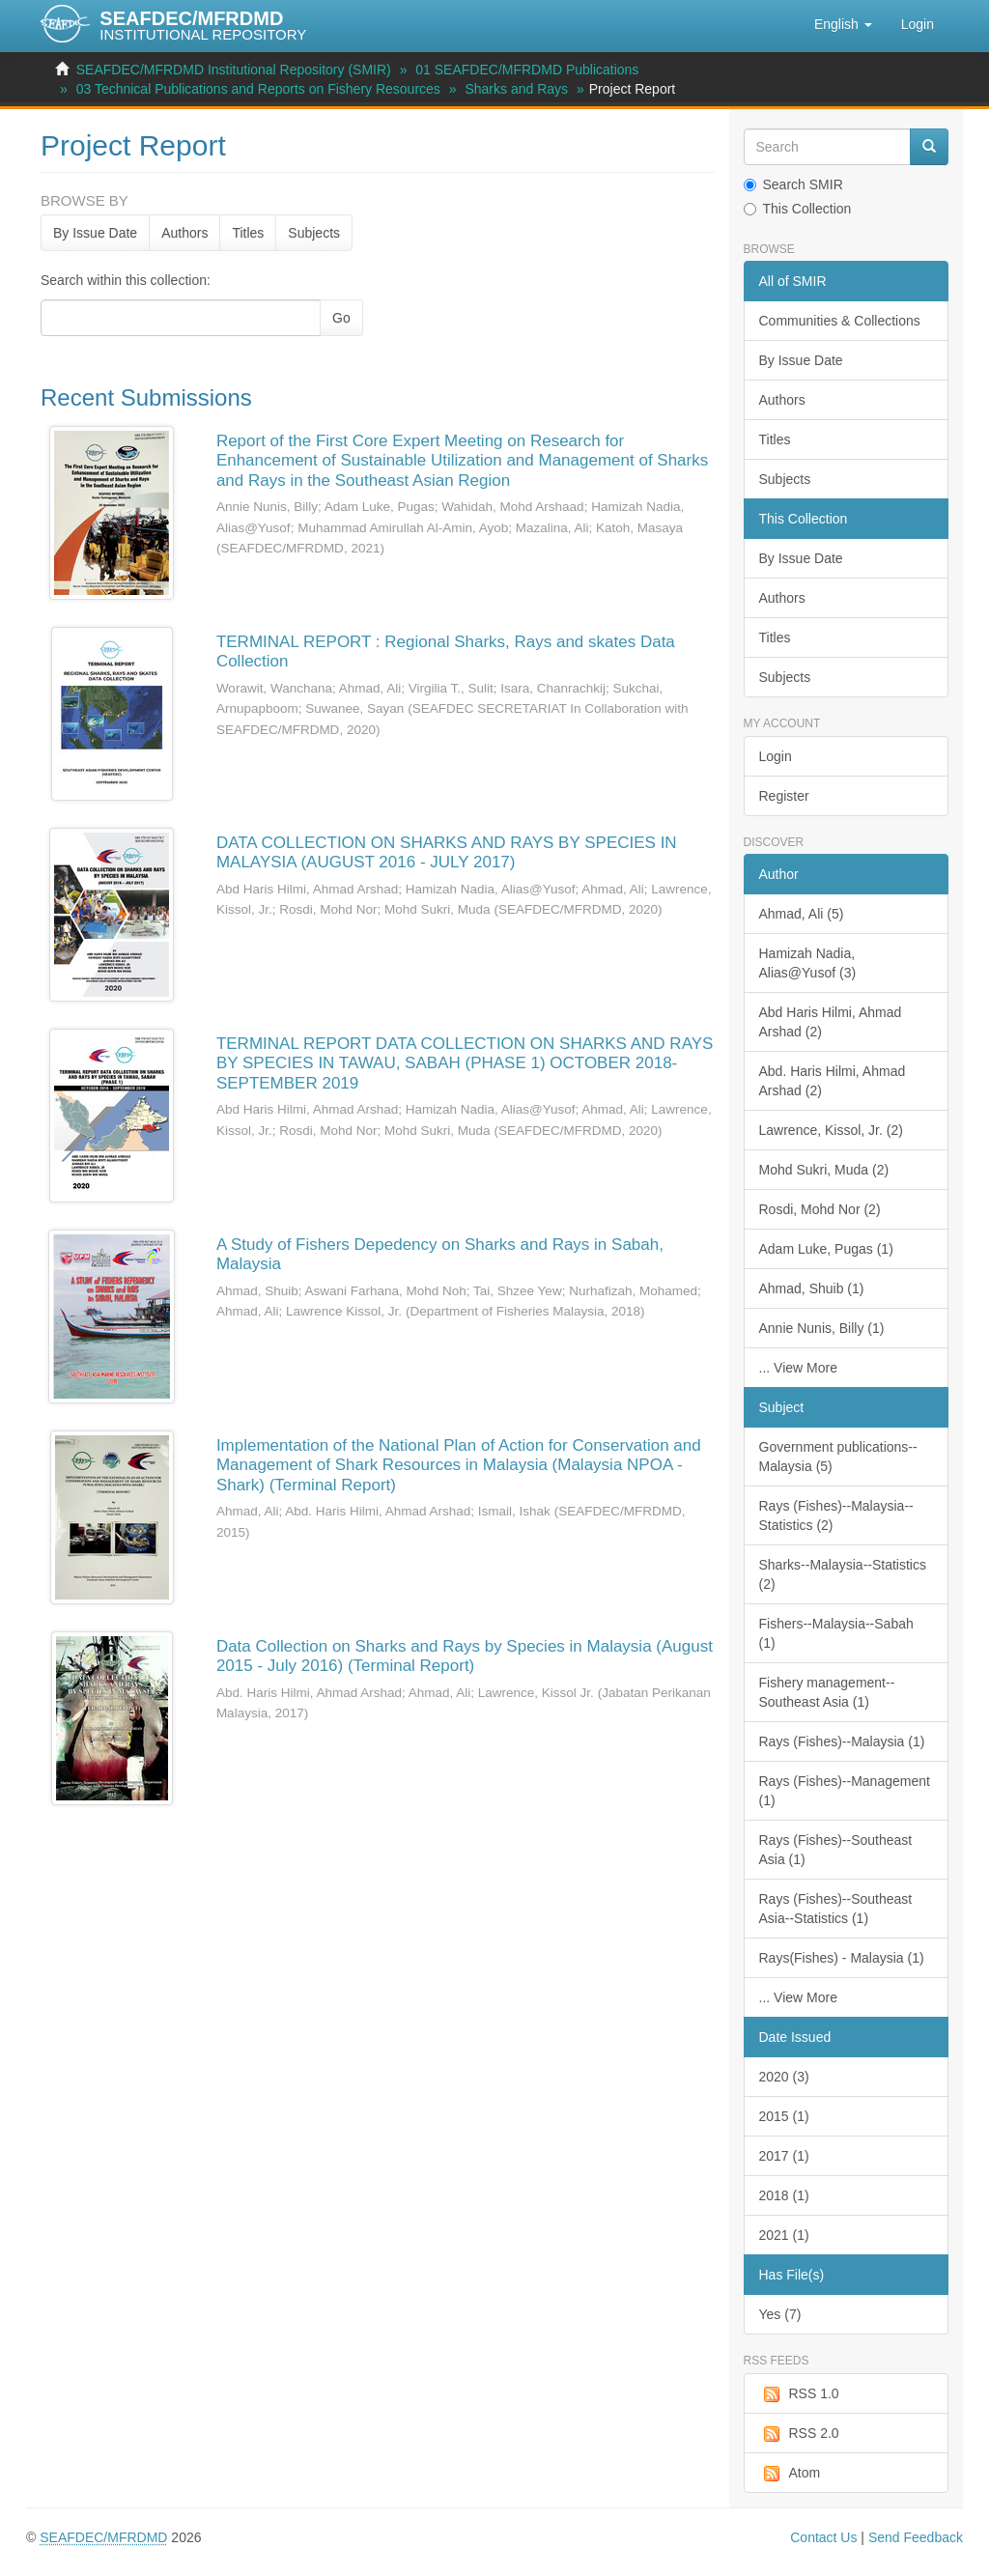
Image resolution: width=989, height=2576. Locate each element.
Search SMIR (793, 184)
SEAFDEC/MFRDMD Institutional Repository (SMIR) (233, 69)
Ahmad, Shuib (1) (811, 1288)
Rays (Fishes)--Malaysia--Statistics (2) (836, 1515)
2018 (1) (784, 2195)
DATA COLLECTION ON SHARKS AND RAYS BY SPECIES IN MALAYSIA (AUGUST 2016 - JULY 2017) (446, 852)
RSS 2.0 (799, 2434)
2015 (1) (784, 2116)
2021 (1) (784, 2235)
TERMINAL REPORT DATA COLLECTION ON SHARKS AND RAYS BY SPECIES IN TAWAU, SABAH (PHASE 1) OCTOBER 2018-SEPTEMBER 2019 (465, 1063)
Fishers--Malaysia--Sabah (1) (836, 1633)
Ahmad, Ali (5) (801, 913)
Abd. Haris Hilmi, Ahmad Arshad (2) (832, 1080)
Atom (790, 2473)
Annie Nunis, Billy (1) (822, 1328)
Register (784, 796)
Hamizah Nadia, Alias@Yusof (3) (808, 963)
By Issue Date (95, 233)
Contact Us (823, 2537)
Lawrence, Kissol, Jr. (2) (831, 1130)
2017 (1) (784, 2156)
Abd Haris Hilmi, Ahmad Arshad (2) (830, 1022)
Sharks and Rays (516, 89)
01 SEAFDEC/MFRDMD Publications (526, 69)
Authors (184, 233)
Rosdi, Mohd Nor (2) (820, 1209)
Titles (248, 233)
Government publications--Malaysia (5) (838, 1456)
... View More (798, 1367)
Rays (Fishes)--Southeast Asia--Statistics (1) (836, 1908)
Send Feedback (915, 2537)
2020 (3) (784, 2076)
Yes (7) (780, 2314)
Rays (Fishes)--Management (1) (844, 1790)
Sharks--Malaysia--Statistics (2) (842, 1574)
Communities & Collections (839, 320)
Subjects (314, 233)
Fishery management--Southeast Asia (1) (827, 1692)
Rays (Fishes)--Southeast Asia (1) (836, 1849)
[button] (843, 24)
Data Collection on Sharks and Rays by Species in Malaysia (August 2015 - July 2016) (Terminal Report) (464, 1656)
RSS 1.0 (799, 2394)
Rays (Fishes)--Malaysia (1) (842, 1741)
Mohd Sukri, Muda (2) (824, 1169)
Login (775, 756)
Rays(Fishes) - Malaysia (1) (841, 1958)
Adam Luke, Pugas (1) (826, 1249)
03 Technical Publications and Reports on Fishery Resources (258, 89)
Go (341, 318)
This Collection (798, 208)
